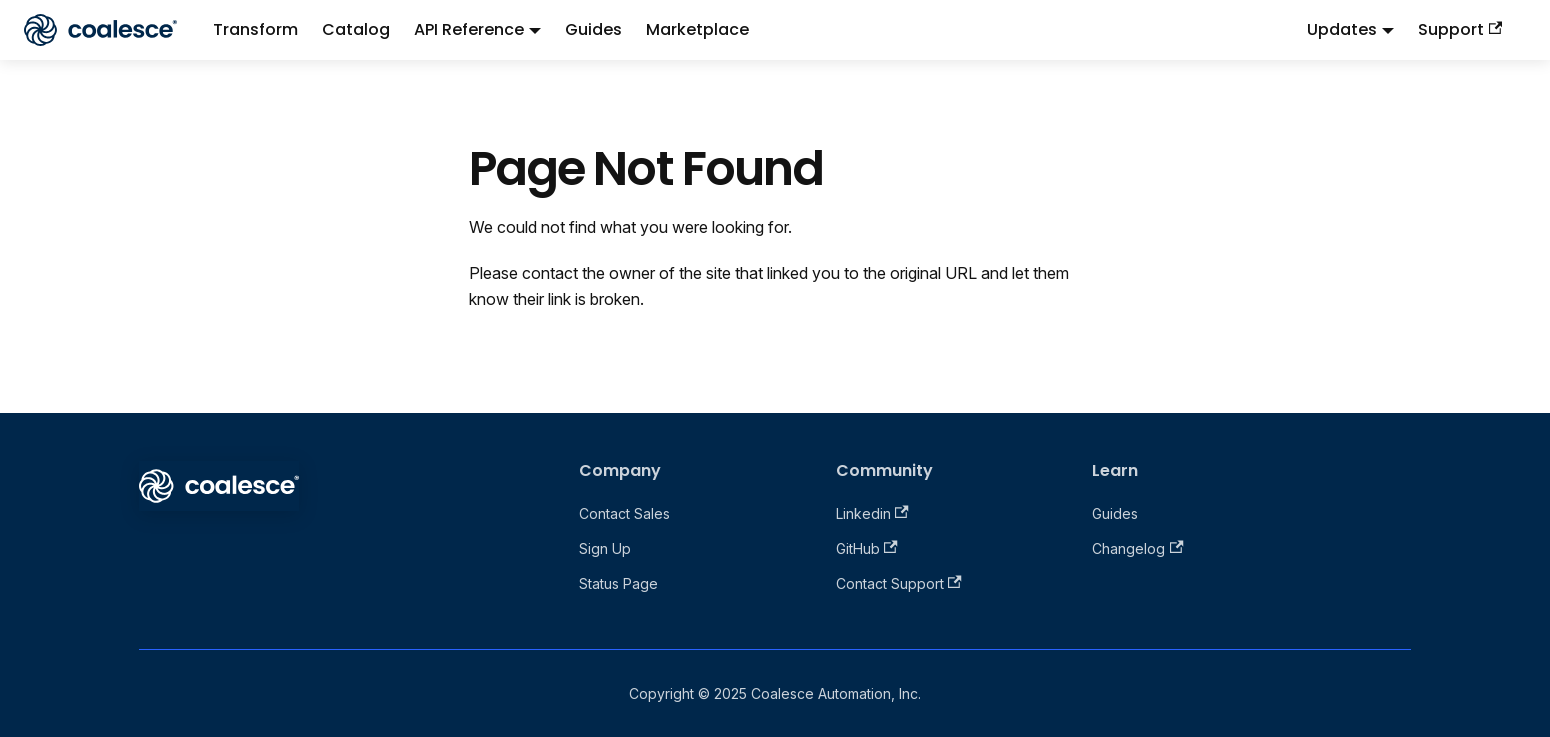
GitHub (867, 548)
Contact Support (899, 583)
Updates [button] (1342, 29)
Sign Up (605, 548)
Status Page (618, 583)
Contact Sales (624, 513)
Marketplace (697, 29)
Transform (255, 29)
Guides (593, 29)
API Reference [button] (469, 29)
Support (1460, 29)
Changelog (1137, 548)
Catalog (356, 29)
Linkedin (872, 513)
